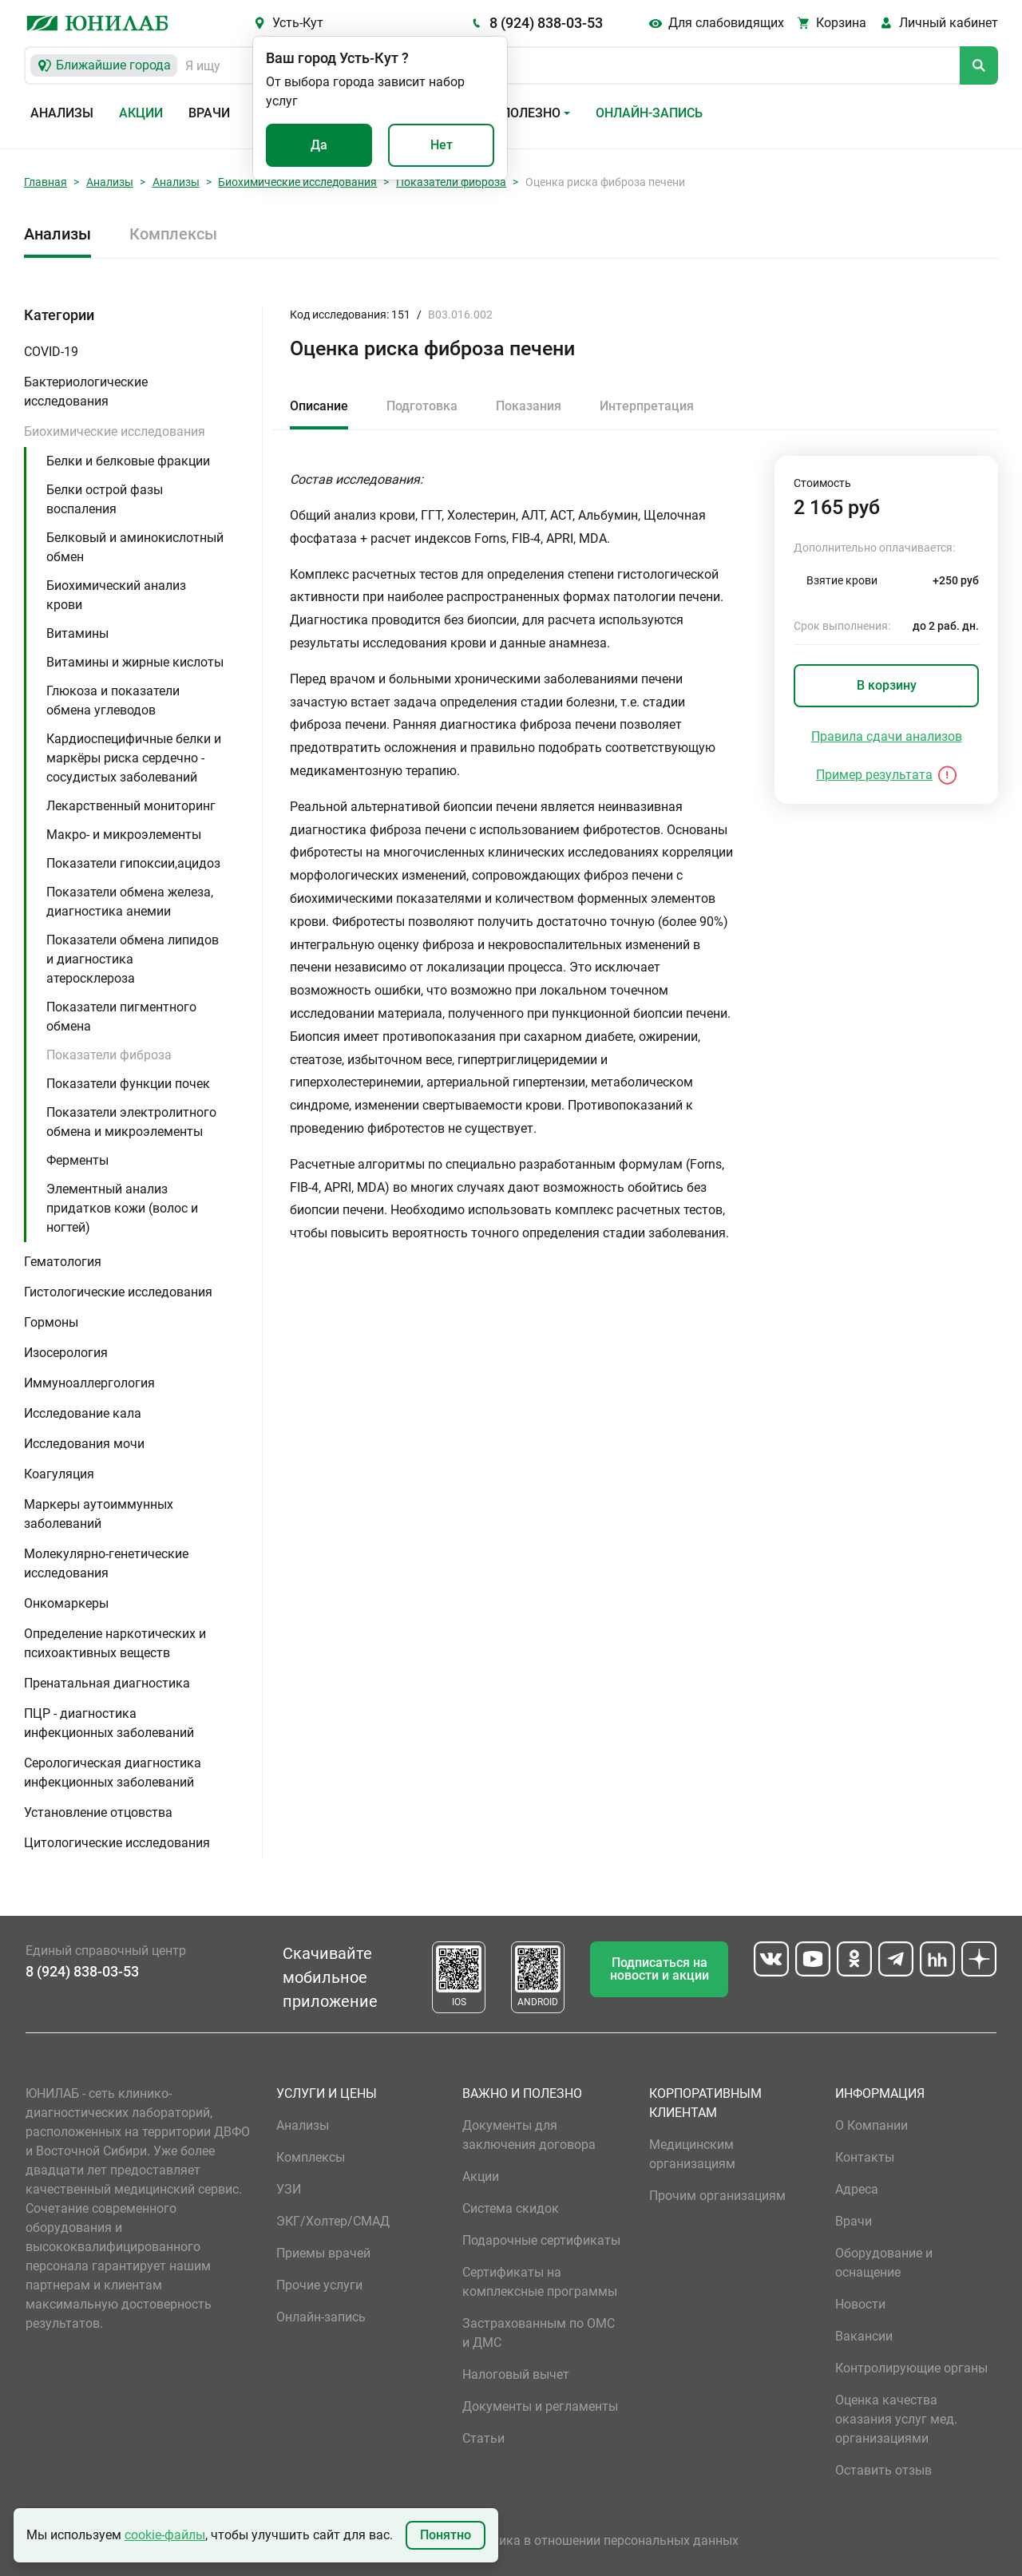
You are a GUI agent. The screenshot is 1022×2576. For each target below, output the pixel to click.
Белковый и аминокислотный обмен (135, 547)
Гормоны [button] (51, 1322)
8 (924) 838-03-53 (546, 22)
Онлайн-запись (649, 113)
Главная (45, 182)
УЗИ (288, 2189)
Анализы (61, 113)
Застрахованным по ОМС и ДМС (538, 2333)
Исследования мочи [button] (84, 1443)
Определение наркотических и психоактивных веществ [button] (115, 1643)
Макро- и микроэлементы (123, 834)
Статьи (483, 2438)
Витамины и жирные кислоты (135, 662)
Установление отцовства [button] (98, 1812)
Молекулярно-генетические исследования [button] (106, 1563)
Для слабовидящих (726, 22)
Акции (141, 113)
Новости (860, 2304)
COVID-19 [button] (51, 351)
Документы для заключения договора (529, 2135)
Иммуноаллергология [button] (89, 1383)
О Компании (871, 2125)
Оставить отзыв (883, 2470)
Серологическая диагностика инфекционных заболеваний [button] (112, 1772)
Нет (441, 144)
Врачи (209, 113)
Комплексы (173, 233)
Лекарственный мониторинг (131, 805)
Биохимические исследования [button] (114, 431)
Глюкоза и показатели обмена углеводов (113, 700)
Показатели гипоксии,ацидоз (133, 863)
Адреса (856, 2189)
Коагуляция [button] (59, 1474)
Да (319, 144)
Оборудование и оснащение (884, 2263)
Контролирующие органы (911, 2368)
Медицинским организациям (692, 2154)
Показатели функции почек (128, 1083)
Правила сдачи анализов (886, 736)
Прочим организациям (717, 2195)
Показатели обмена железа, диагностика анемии (129, 901)
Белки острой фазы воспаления (104, 499)
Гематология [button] (62, 1261)
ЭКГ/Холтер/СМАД (333, 2221)
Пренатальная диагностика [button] (107, 1683)
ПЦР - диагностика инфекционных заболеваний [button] (109, 1723)
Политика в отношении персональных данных (600, 2540)
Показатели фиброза (451, 182)
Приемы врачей (323, 2253)
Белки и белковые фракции (128, 461)
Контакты (864, 2157)
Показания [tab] (528, 406)
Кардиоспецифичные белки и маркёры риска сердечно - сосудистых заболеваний (133, 758)
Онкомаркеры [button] (66, 1603)
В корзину (887, 685)
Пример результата (874, 774)
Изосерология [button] (66, 1352)
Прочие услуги (319, 2285)
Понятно (445, 2534)
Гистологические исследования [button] (118, 1292)
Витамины (77, 633)
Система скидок (510, 2208)
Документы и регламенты (540, 2406)
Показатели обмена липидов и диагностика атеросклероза (132, 959)
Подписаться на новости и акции (659, 1969)
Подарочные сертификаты (541, 2240)
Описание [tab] (319, 406)
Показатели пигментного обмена (121, 1016)
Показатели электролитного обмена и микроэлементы (131, 1122)
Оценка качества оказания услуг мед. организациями (896, 2419)
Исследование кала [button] (82, 1413)
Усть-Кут (297, 22)
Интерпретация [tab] (647, 406)
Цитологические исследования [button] (117, 1842)
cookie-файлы (165, 2534)
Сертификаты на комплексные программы (539, 2282)
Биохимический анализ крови (116, 595)
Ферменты (77, 1160)
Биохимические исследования (297, 182)
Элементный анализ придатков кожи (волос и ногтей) (122, 1208)
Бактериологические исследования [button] (86, 391)
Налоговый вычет (515, 2374)
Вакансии (864, 2336)
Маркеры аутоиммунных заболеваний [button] (98, 1514)
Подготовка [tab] (422, 406)
